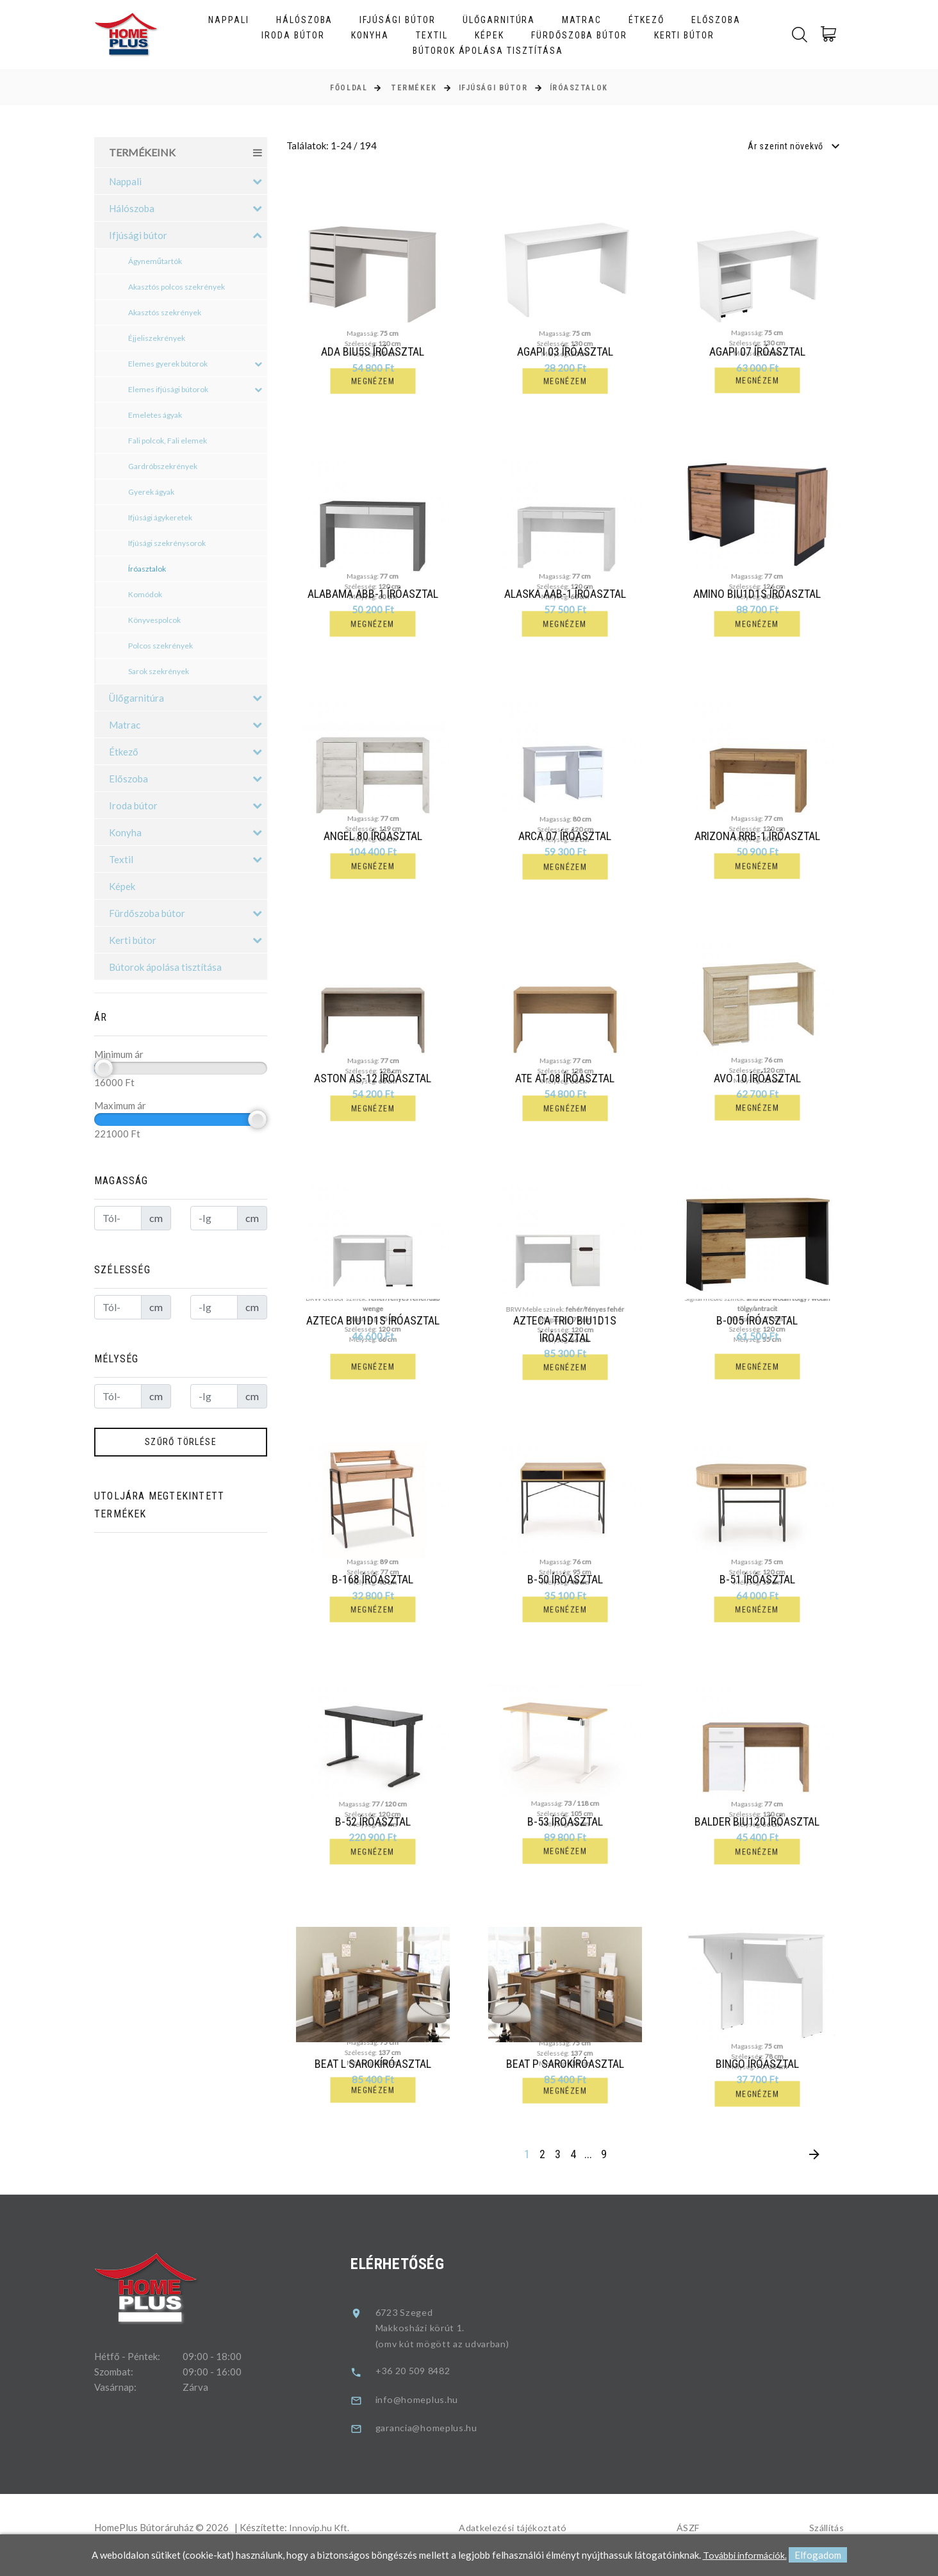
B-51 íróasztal (760, 1589)
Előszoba (716, 20)
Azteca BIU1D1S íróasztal (376, 1328)
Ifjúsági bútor (397, 20)
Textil (432, 35)
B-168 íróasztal (376, 1589)
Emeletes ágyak (155, 415)
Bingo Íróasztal (760, 2078)
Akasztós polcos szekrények (176, 287)
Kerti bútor (684, 35)
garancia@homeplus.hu (436, 2442)
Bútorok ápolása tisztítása (488, 50)
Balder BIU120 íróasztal (760, 1833)
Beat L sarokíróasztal (376, 2078)
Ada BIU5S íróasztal (372, 351)
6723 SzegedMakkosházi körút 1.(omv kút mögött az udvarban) (452, 2343)
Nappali (228, 20)
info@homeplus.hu (425, 2414)
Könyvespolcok (154, 620)
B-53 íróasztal (568, 1833)
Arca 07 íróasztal (568, 839)
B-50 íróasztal (568, 1589)
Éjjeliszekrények (156, 338)
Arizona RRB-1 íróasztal (760, 839)
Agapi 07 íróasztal (757, 351)
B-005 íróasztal (761, 1328)
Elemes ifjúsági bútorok (195, 389)
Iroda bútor (293, 35)
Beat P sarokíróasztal (568, 2078)
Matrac (582, 20)
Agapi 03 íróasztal (565, 351)
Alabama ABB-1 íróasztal (373, 595)
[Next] (814, 2171)
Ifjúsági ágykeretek (160, 517)
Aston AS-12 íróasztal (376, 1084)
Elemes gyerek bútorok (195, 364)
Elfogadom (819, 2555)
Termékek (413, 87)
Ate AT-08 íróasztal (568, 1084)
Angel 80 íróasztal (376, 839)
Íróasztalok (579, 87)
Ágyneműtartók (155, 261)
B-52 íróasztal (376, 1833)
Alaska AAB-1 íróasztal (565, 595)
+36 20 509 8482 (424, 2385)
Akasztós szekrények (164, 312)
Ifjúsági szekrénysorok (167, 543)
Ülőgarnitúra (499, 20)
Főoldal (348, 87)
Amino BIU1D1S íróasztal (757, 595)
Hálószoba (304, 20)
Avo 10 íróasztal (760, 1084)
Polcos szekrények (160, 645)
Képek (489, 35)
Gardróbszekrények (162, 466)
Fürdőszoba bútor (579, 35)
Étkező (646, 20)
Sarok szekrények (158, 671)
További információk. (744, 2555)
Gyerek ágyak (151, 492)
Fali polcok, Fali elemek (167, 440)
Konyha (370, 35)
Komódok (145, 594)
